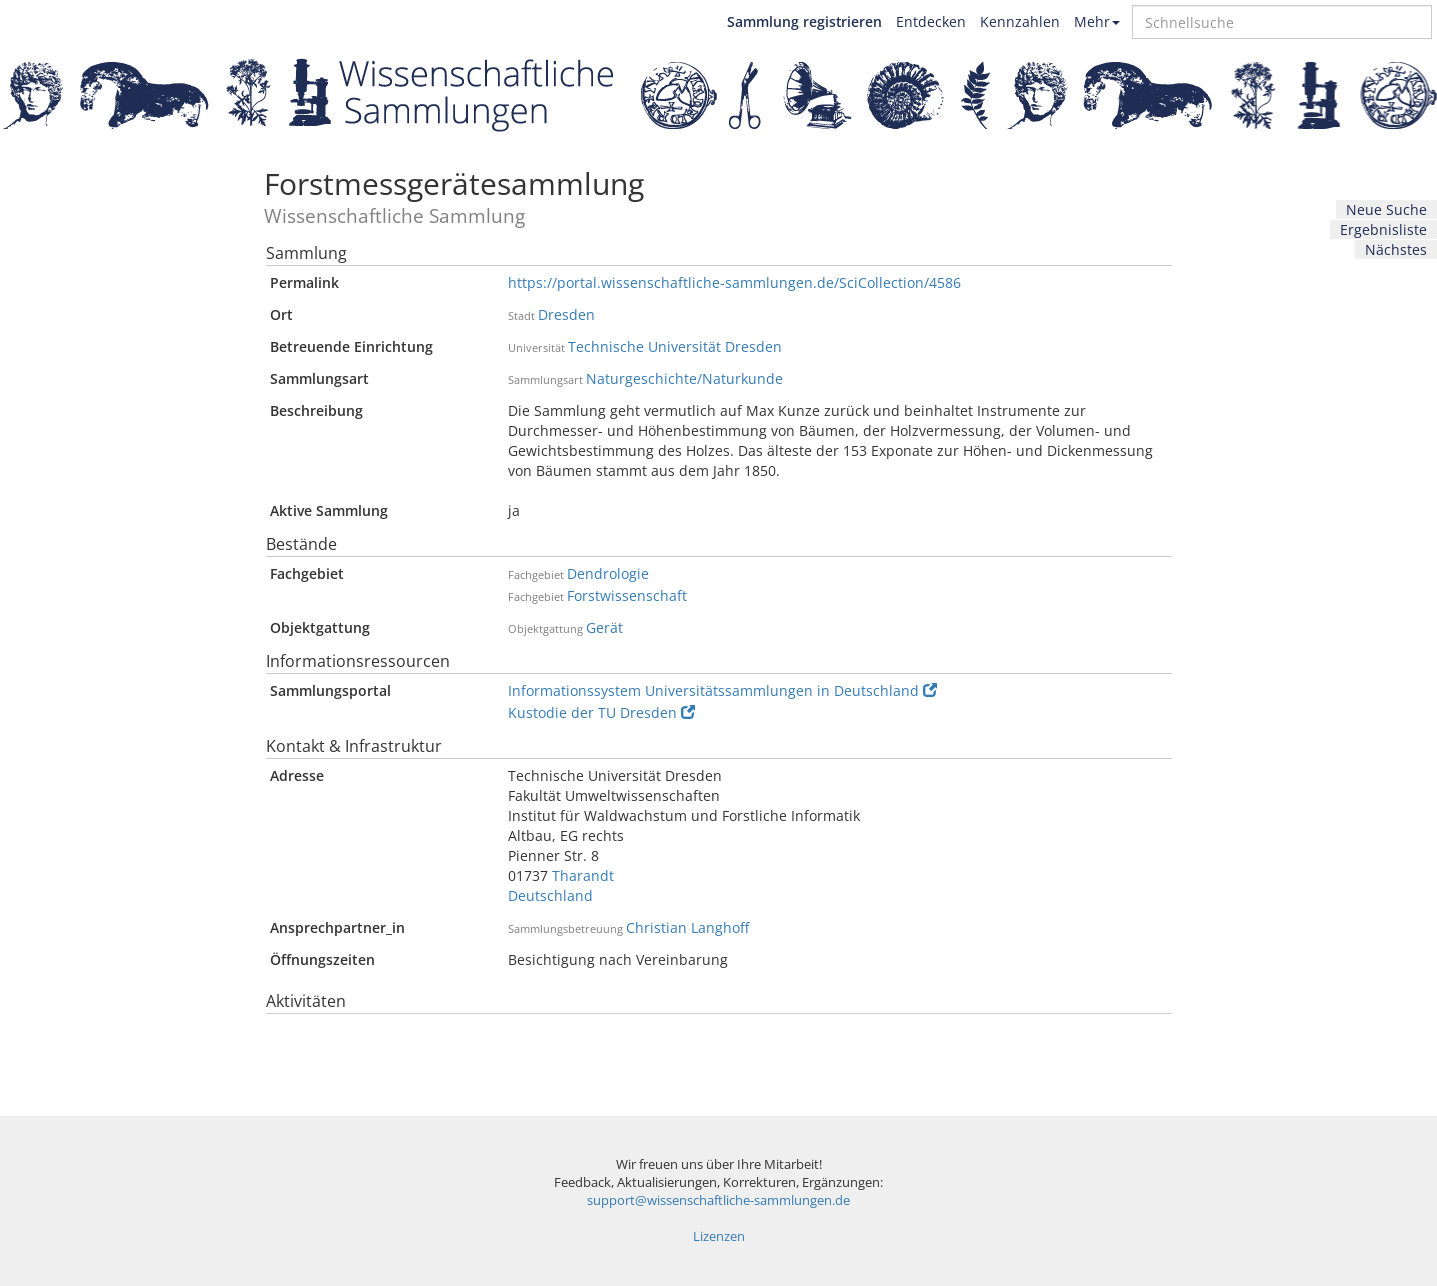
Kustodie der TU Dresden (601, 712)
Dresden (566, 314)
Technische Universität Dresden (675, 346)
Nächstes (1396, 249)
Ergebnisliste (1383, 229)
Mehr (1097, 21)
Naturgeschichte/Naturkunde (684, 378)
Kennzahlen (1020, 21)
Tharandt (583, 875)
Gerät (604, 627)
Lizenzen (719, 1236)
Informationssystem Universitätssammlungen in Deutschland (722, 690)
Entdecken (931, 21)
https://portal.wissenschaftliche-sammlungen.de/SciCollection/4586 (734, 282)
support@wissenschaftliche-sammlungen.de (718, 1200)
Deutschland (550, 895)
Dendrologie (608, 573)
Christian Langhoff (687, 927)
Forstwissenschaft (627, 595)
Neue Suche (1386, 209)
